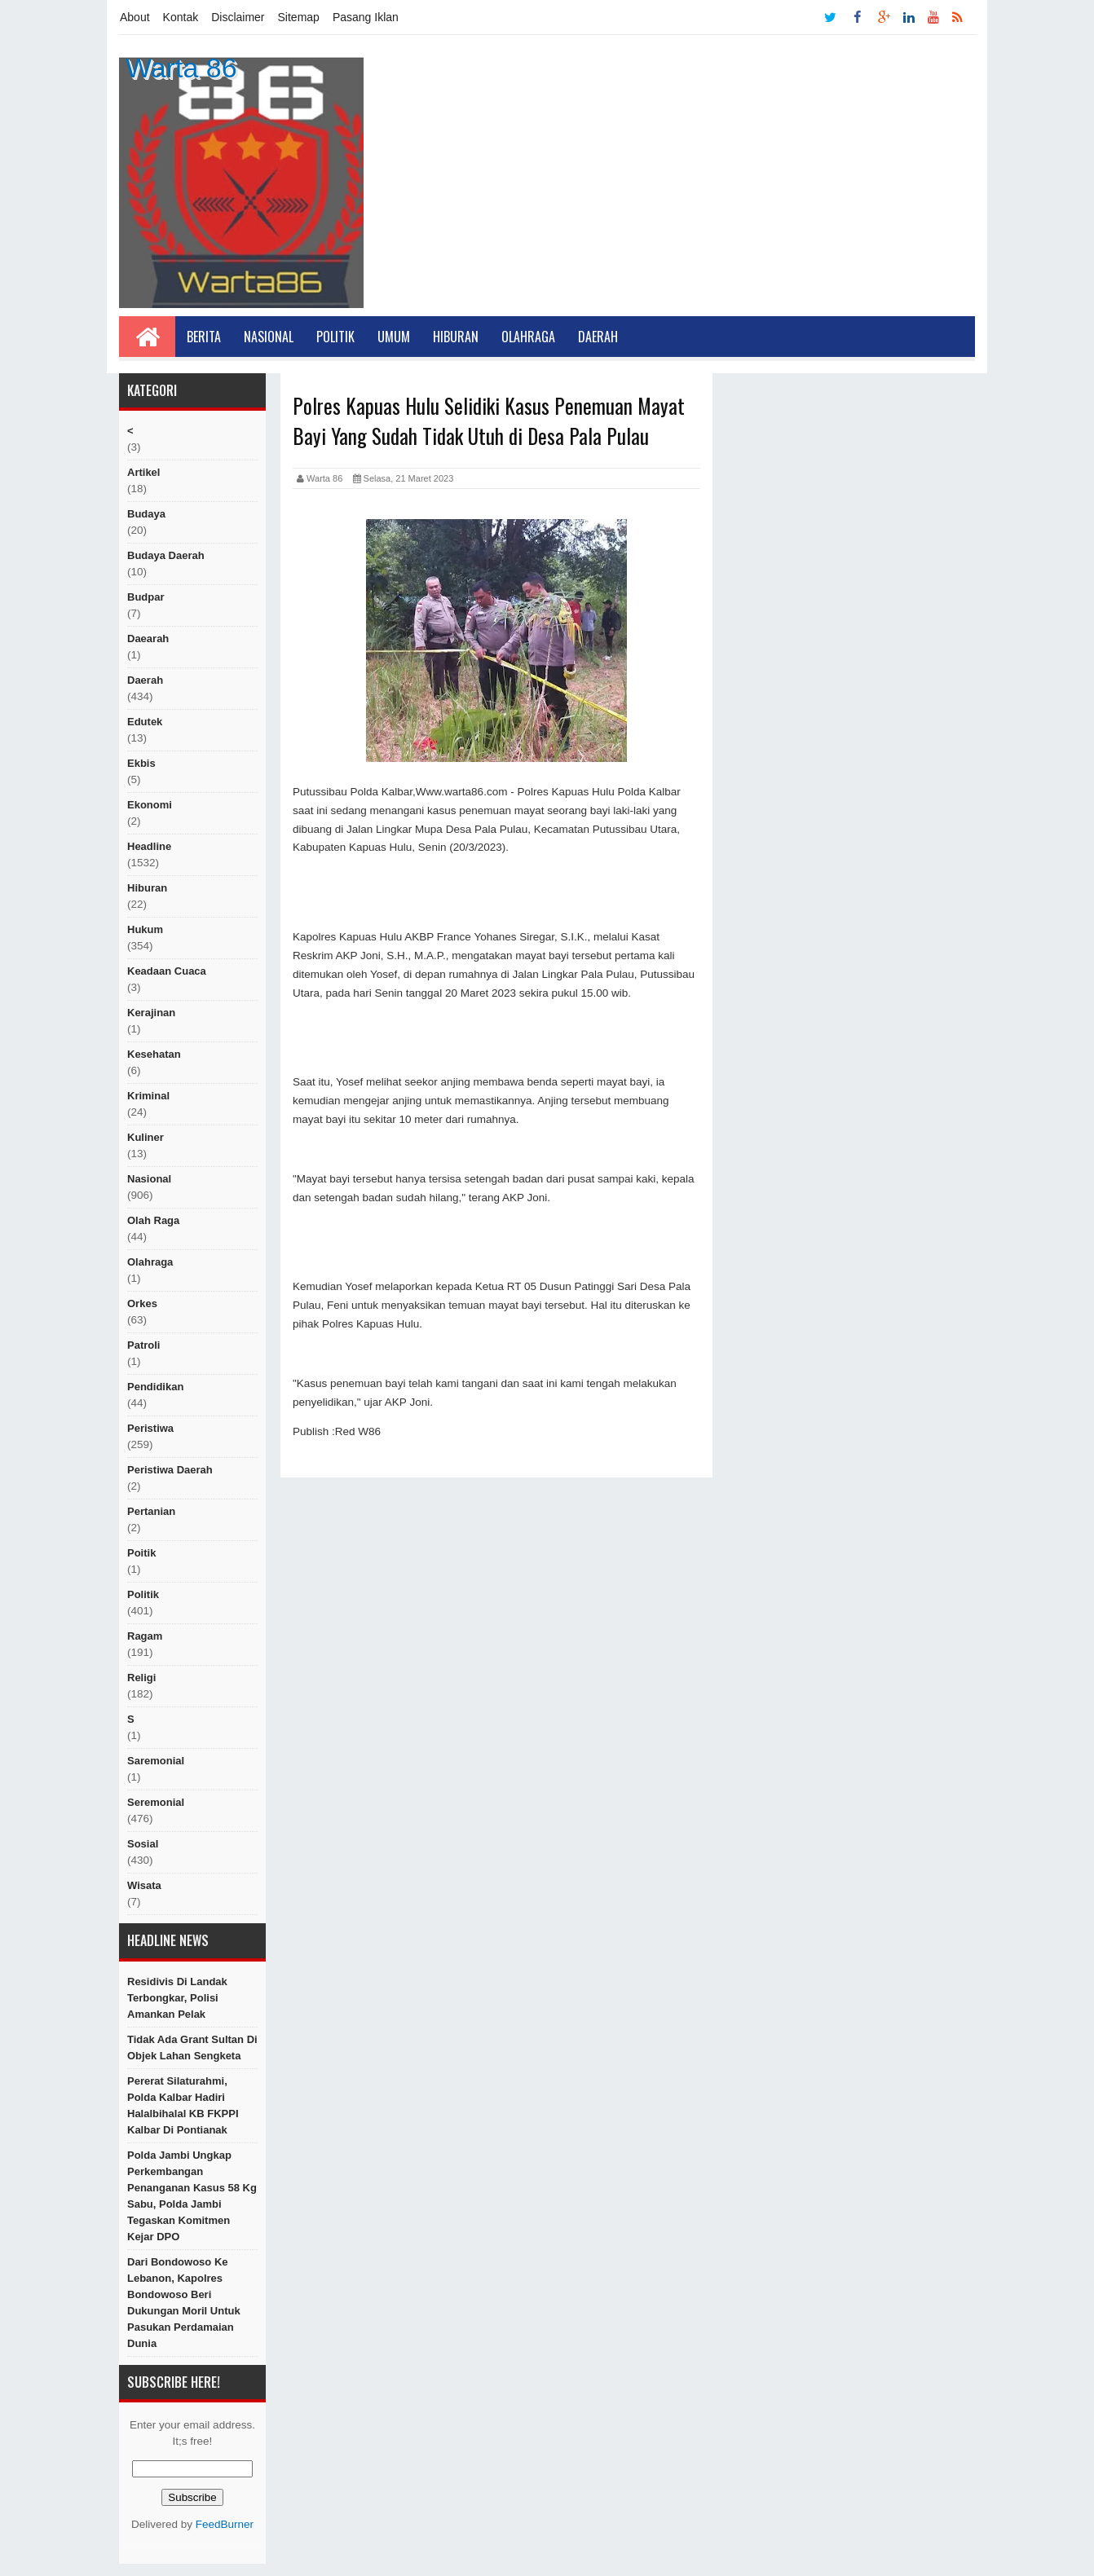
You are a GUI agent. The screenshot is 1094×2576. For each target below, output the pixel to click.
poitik (141, 1553)
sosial (142, 1844)
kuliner (145, 1137)
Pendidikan (155, 1386)
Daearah (148, 638)
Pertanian (151, 1511)
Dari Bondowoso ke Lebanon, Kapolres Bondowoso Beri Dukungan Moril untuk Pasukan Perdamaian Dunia (183, 2302)
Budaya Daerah (166, 555)
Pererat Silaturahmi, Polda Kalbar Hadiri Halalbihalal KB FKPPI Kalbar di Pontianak (183, 2105)
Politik (335, 336)
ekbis (141, 763)
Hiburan (456, 336)
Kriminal (148, 1096)
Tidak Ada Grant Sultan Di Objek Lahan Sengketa (192, 2047)
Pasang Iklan (366, 17)
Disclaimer (237, 17)
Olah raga (153, 1220)
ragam (144, 1636)
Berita (204, 336)
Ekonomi (149, 805)
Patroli (143, 1345)
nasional (149, 1179)
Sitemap (299, 17)
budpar (146, 597)
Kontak (181, 17)
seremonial (155, 1802)
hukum (145, 929)
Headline (149, 846)
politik (143, 1594)
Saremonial (155, 1761)
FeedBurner (225, 2524)
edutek (144, 722)
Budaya (146, 514)
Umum (393, 336)
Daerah (598, 336)
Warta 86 (181, 67)
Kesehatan (154, 1054)
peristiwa (150, 1428)
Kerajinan (151, 1012)
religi (141, 1677)
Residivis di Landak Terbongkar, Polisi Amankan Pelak (177, 1997)
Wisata (144, 1885)
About (135, 17)
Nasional (268, 336)
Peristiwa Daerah (170, 1470)
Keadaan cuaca (166, 971)
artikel (143, 472)
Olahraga (528, 336)
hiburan (147, 888)
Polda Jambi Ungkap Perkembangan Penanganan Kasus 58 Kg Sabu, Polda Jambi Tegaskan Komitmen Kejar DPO (192, 2196)
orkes (142, 1303)
